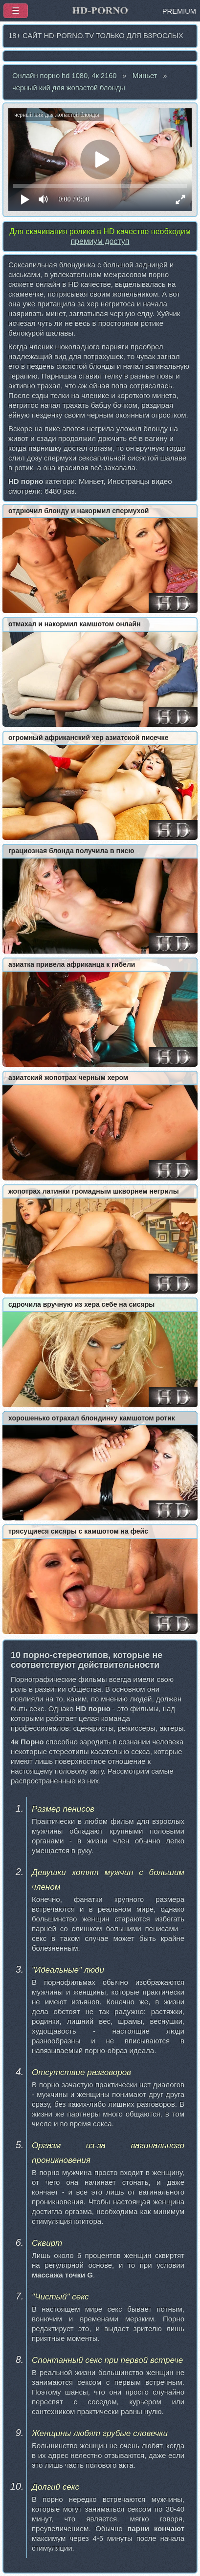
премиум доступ (99, 241)
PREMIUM (179, 11)
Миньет (145, 76)
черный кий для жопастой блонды (68, 88)
